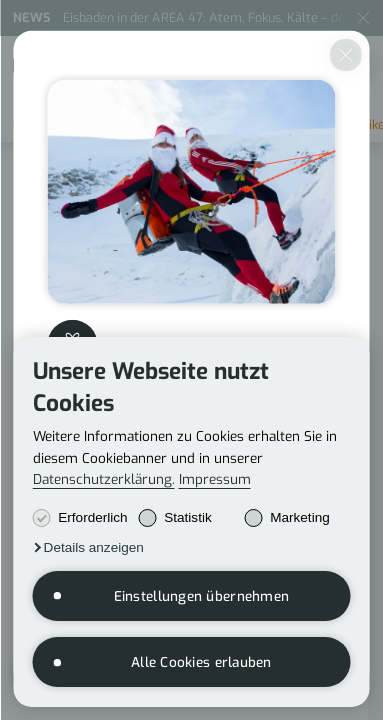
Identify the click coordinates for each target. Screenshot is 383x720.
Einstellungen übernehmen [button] (202, 596)
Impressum (215, 479)
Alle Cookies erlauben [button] (201, 662)
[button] (88, 547)
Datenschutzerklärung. (104, 479)
